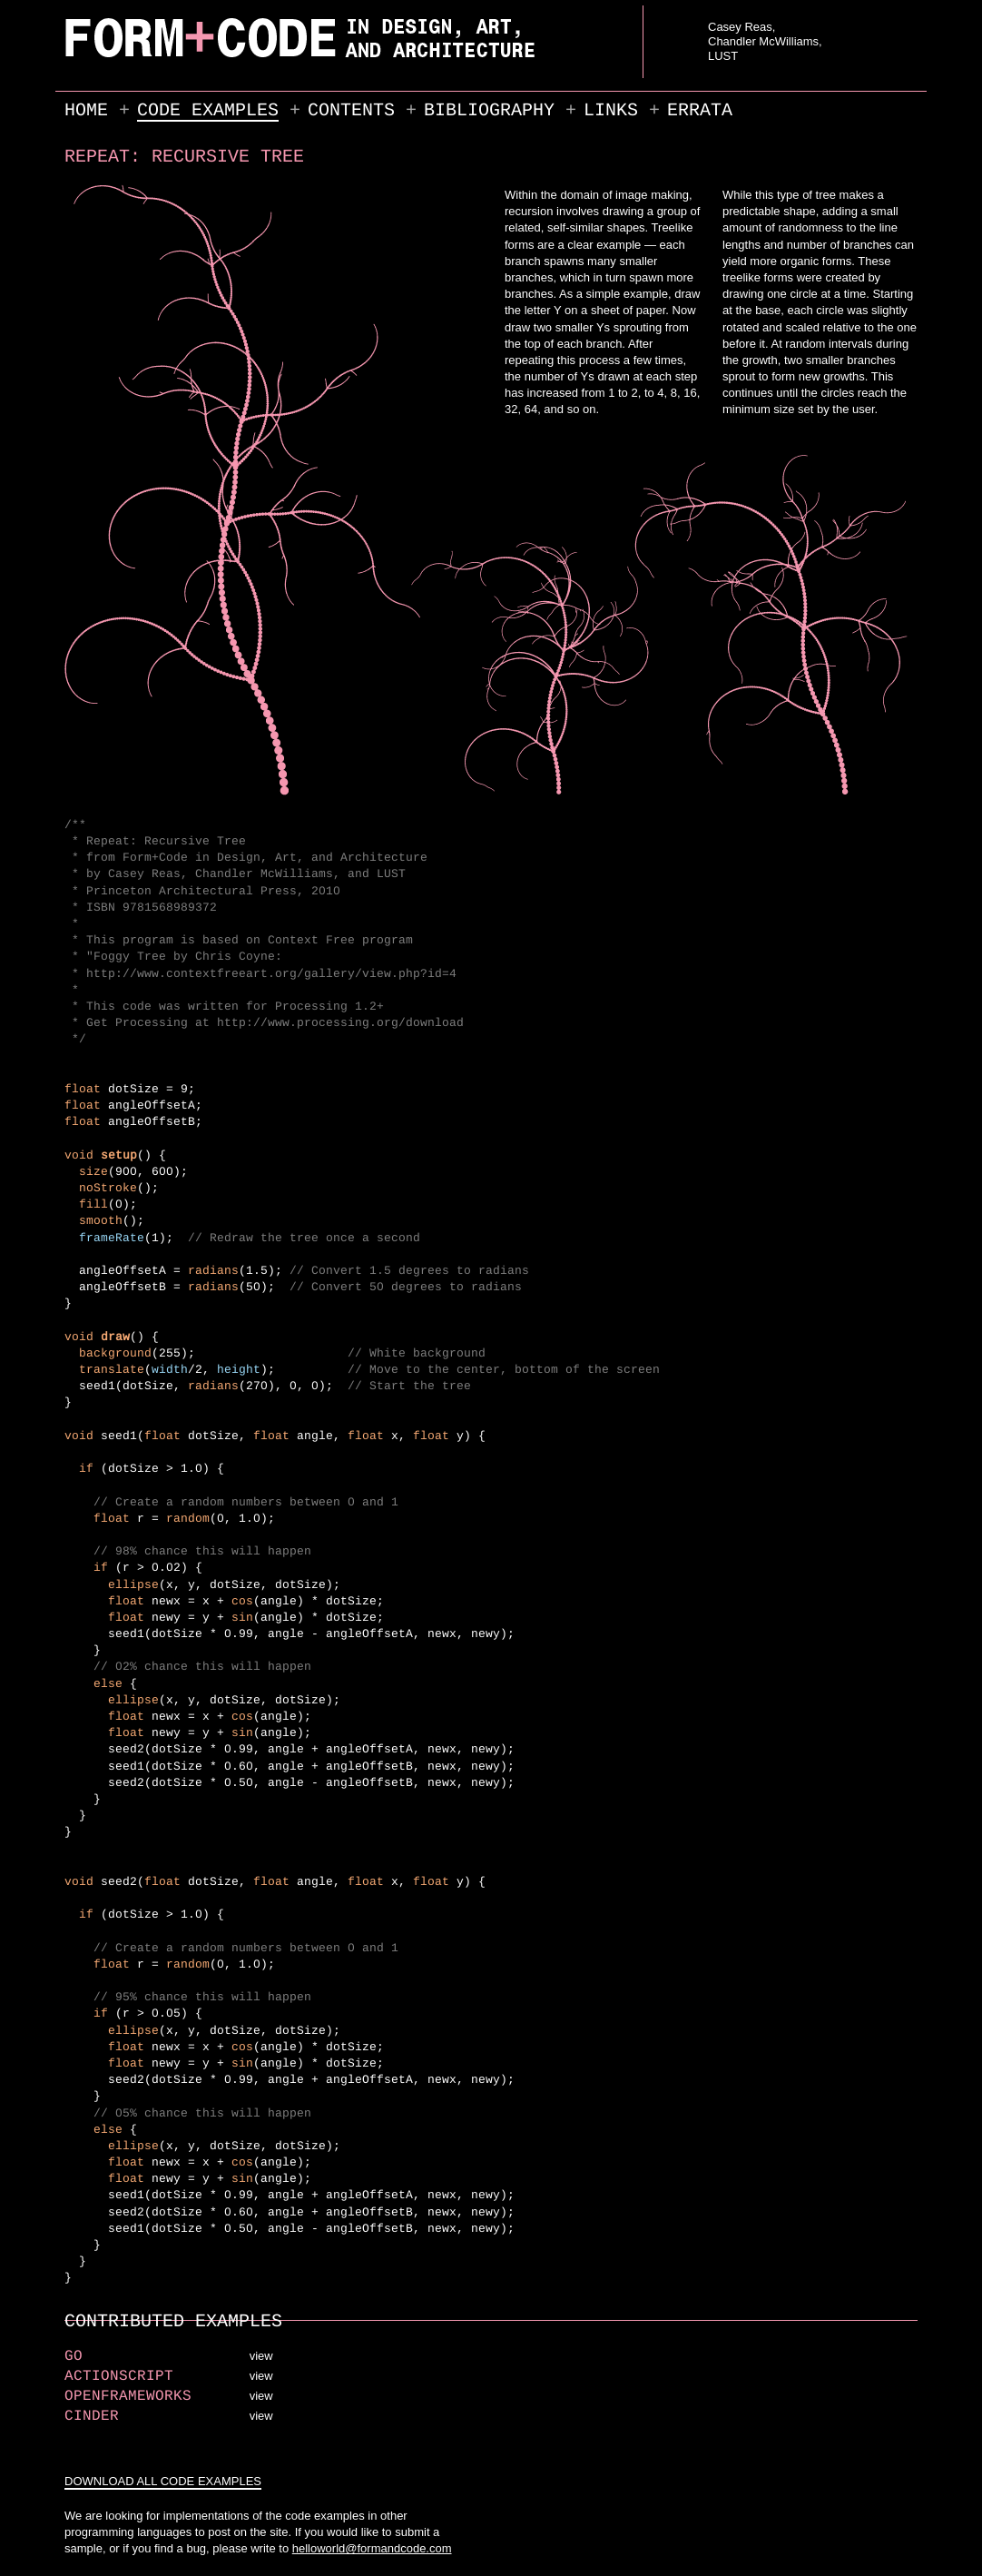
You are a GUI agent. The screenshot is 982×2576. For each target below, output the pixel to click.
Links (611, 110)
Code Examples (208, 110)
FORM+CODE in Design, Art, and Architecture (110, 57)
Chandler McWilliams (763, 41)
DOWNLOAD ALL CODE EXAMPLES (162, 2481)
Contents (351, 110)
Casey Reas (740, 27)
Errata (699, 110)
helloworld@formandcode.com (372, 2548)
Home (86, 110)
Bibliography (489, 110)
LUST (723, 56)
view (261, 2356)
